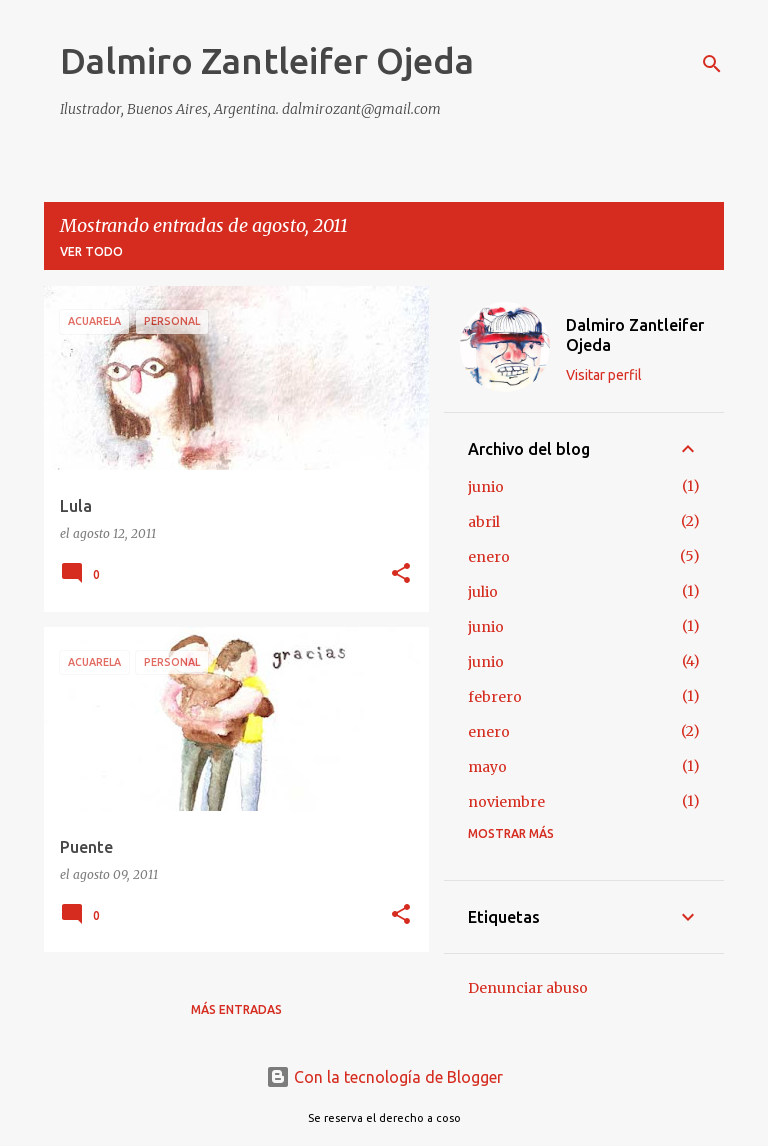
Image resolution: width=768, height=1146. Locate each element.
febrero (495, 697)
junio (486, 487)
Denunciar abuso (528, 988)
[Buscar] (712, 64)
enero (489, 557)
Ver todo (91, 251)
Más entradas (236, 1009)
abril (484, 522)
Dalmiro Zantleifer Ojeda (267, 60)
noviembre (506, 802)
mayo (487, 767)
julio (483, 592)
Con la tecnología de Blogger (384, 1077)
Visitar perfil (604, 375)
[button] (401, 574)
